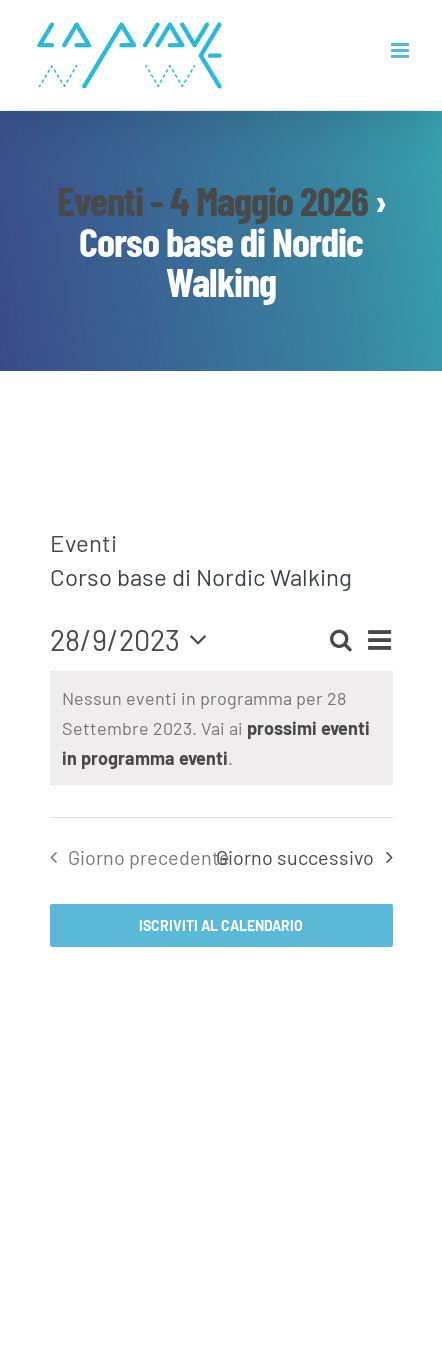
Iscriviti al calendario (221, 925)
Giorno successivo (295, 857)
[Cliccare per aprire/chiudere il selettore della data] (134, 639)
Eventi (83, 542)
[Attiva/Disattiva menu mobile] (401, 50)
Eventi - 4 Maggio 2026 (212, 199)
